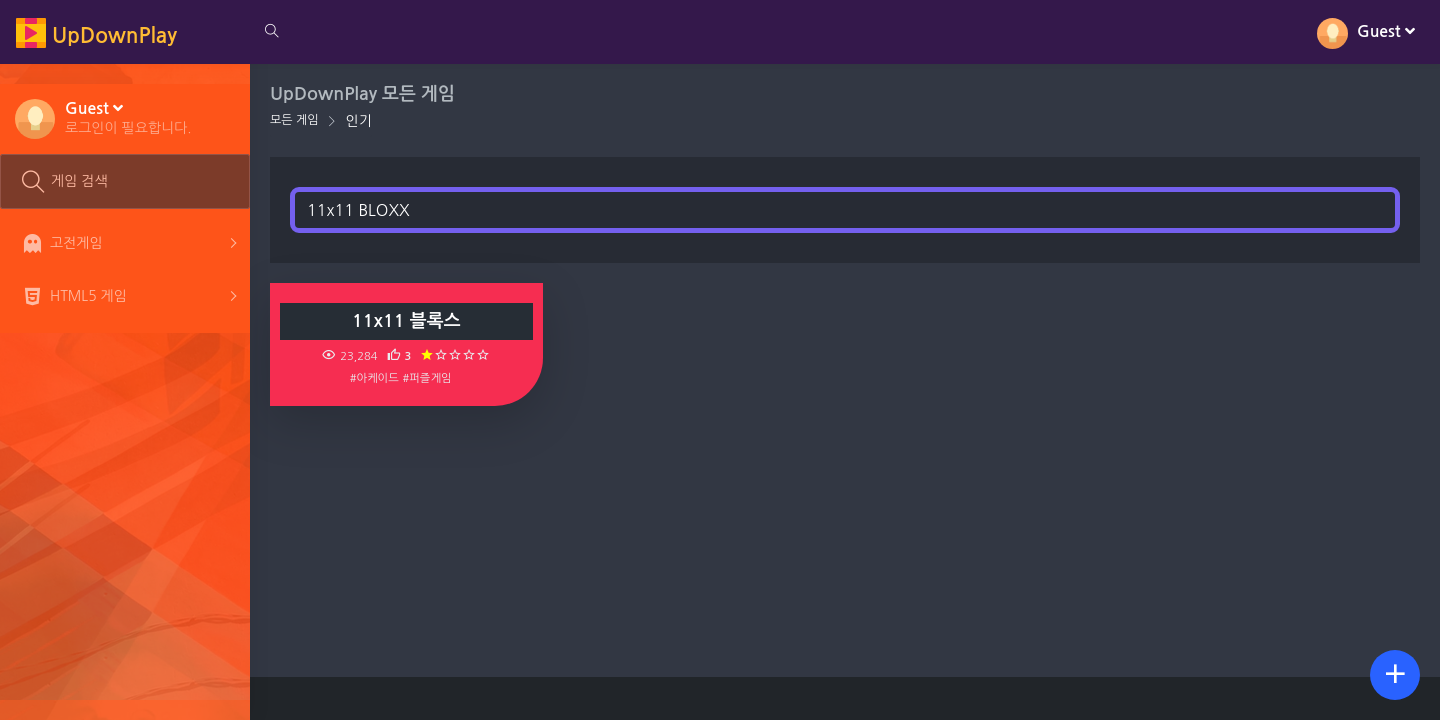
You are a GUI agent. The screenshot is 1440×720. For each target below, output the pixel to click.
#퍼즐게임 (427, 378)
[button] (128, 117)
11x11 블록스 (406, 321)
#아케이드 (374, 378)
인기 (358, 121)
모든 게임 (294, 120)
